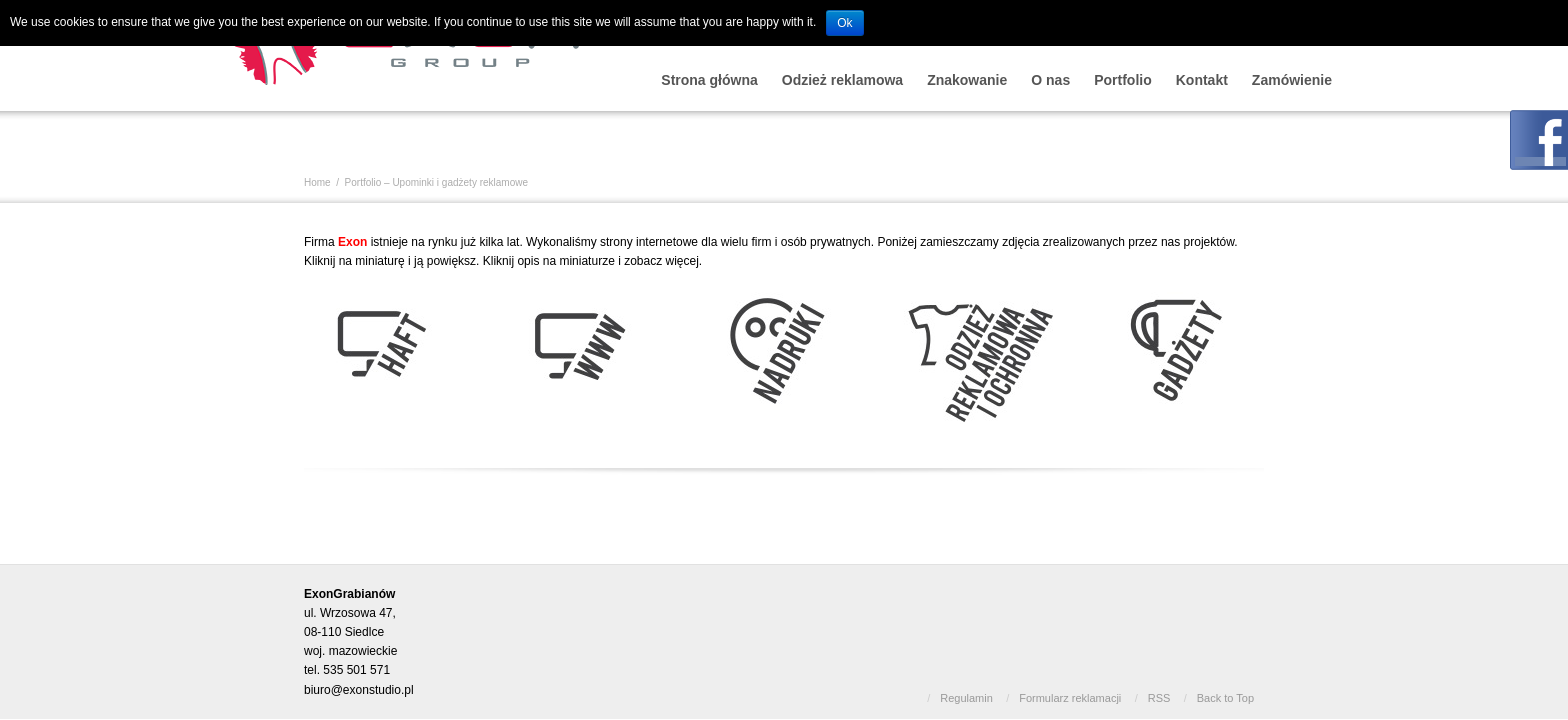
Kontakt (1202, 80)
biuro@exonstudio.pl (359, 690)
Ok (844, 23)
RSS (1159, 698)
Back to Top (1225, 698)
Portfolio (1123, 80)
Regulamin (966, 698)
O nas (1050, 80)
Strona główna (709, 80)
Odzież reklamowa (842, 80)
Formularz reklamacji (1070, 698)
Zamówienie (1292, 80)
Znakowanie (967, 80)
